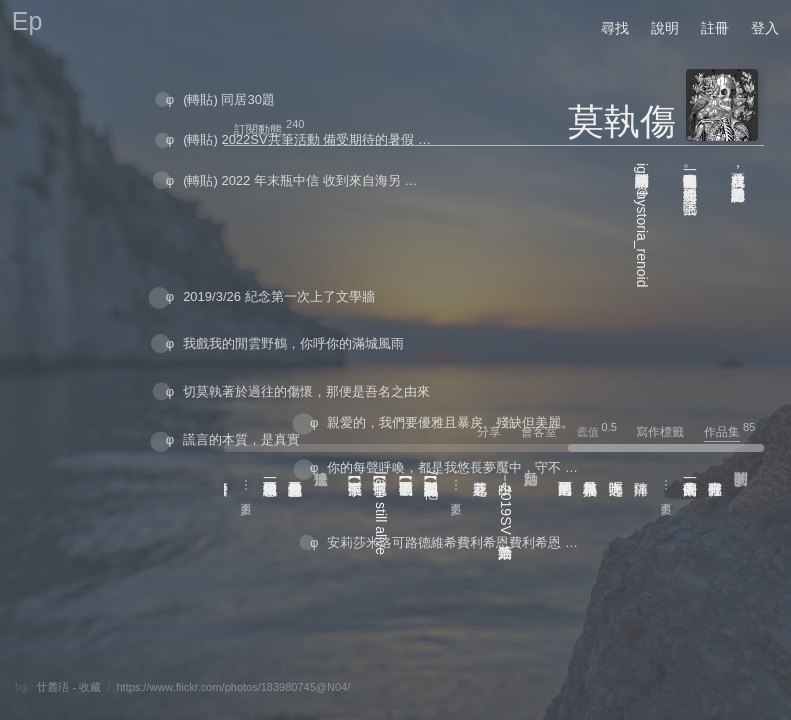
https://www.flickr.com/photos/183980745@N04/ (233, 687)
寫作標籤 (668, 432)
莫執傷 (622, 121)
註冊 (715, 28)
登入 (765, 28)
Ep (27, 21)
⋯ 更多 (666, 486)
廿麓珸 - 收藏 (68, 687)
